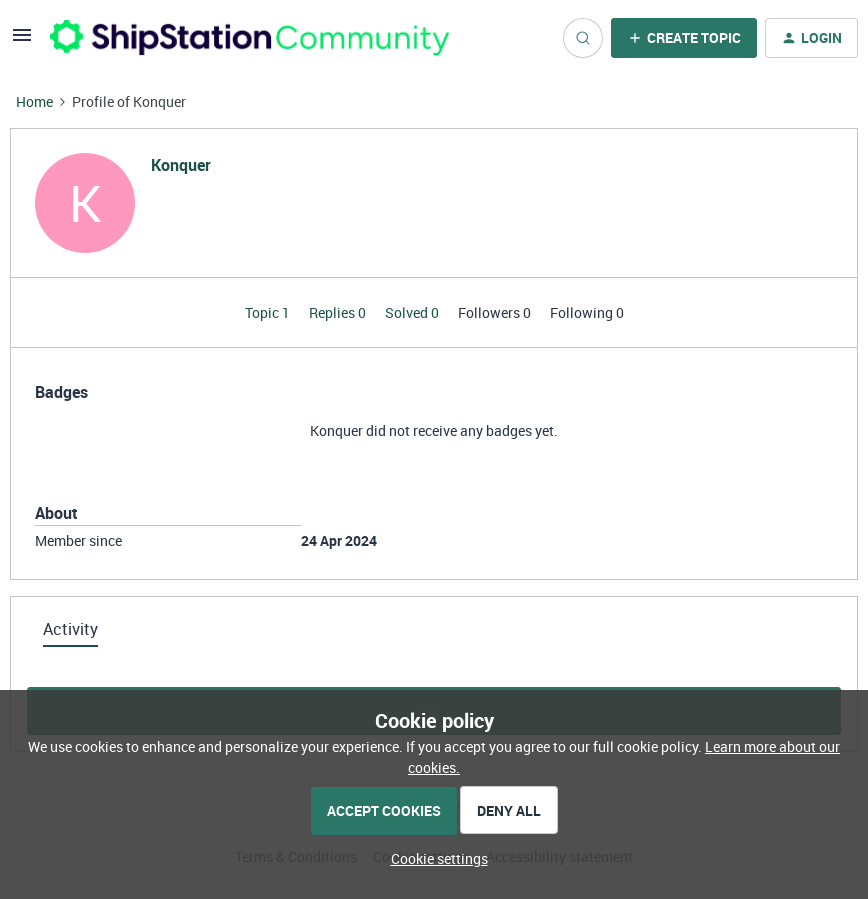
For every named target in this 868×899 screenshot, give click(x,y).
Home (34, 101)
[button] (22, 41)
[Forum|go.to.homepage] (250, 37)
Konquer (181, 165)
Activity (70, 629)
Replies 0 (339, 312)
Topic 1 (269, 312)
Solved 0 (413, 312)
